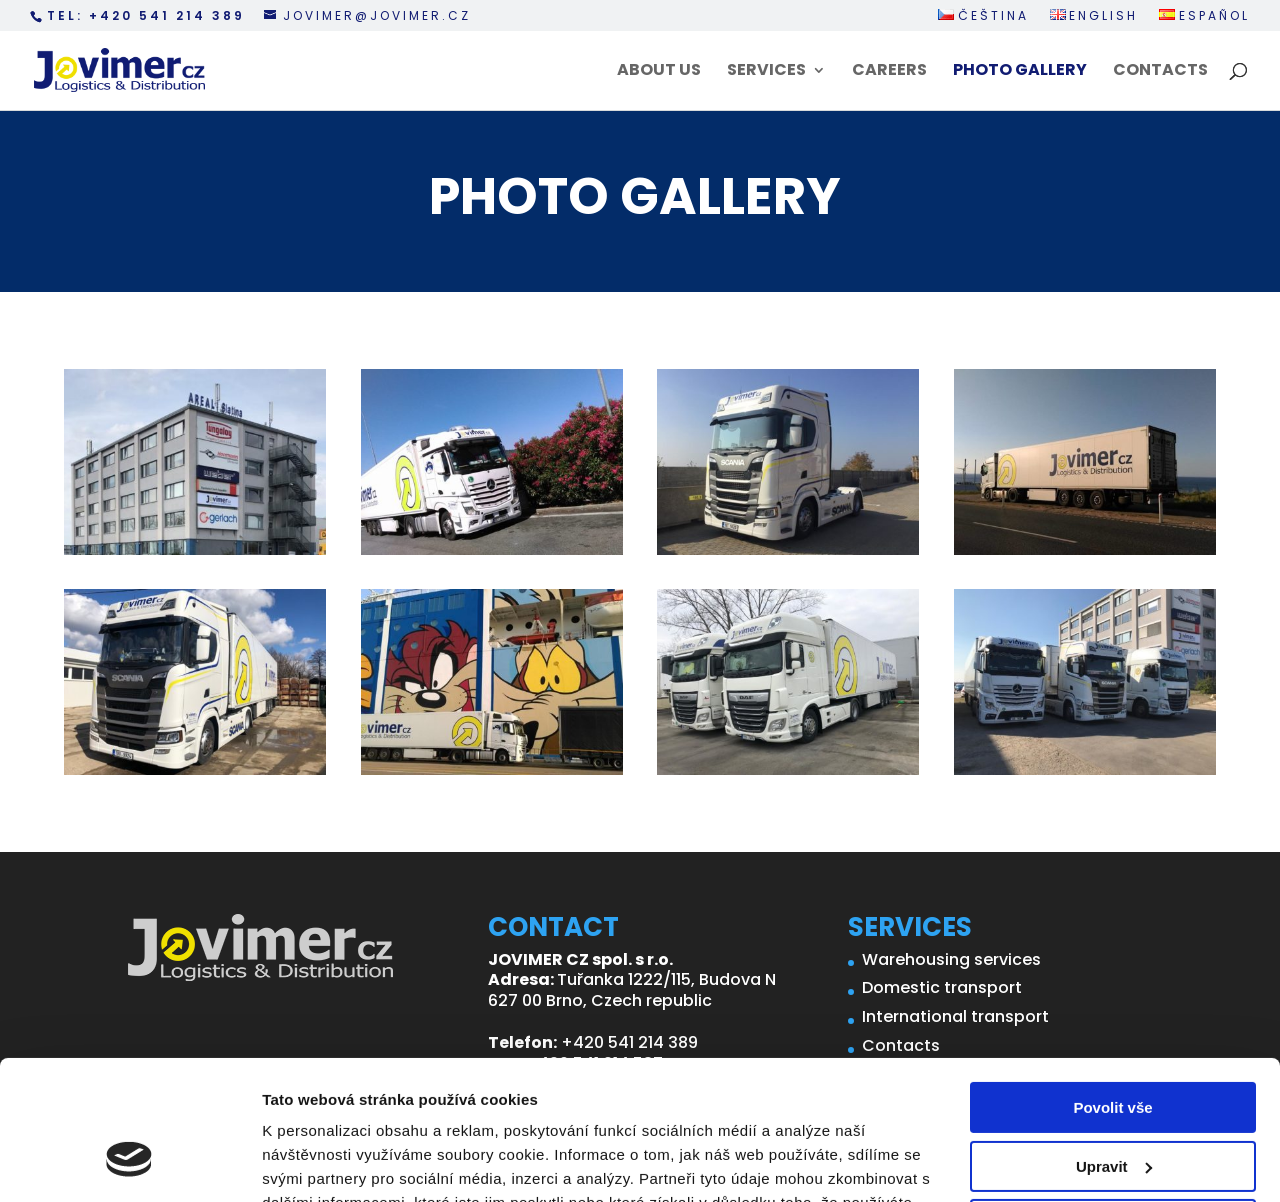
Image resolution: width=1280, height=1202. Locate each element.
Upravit (1114, 1046)
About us (659, 72)
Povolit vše (1112, 988)
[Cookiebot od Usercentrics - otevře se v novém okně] (129, 1163)
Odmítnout (1113, 1105)
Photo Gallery (1020, 72)
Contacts (1160, 72)
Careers (889, 72)
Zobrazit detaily (318, 1162)
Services (766, 72)
